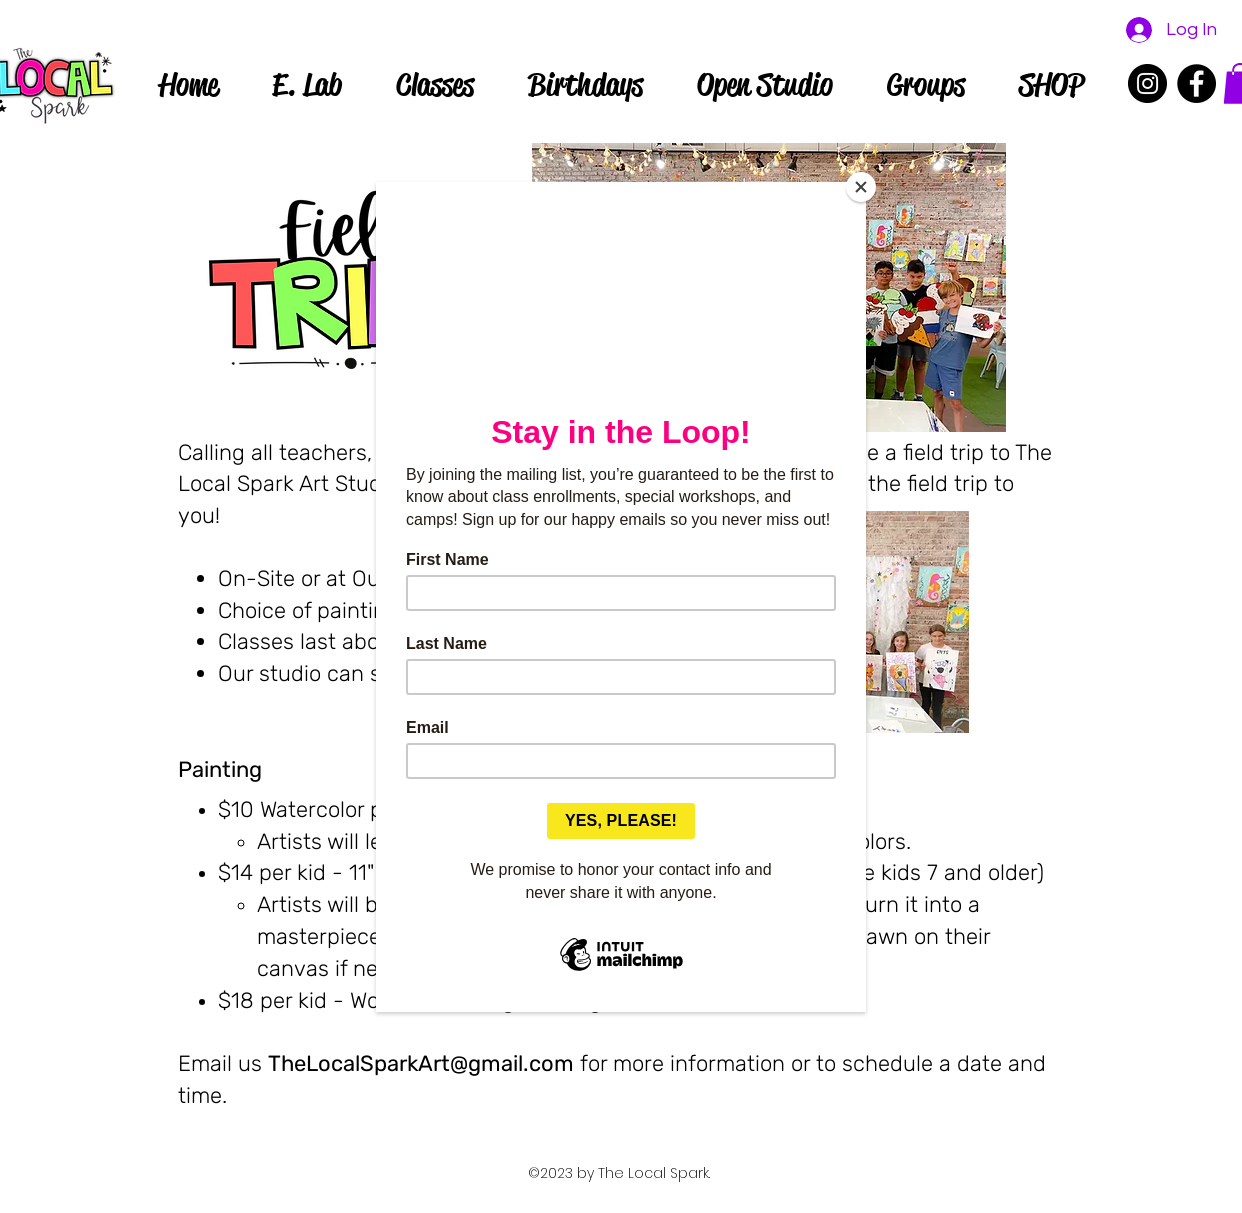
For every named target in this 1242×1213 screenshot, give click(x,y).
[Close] (861, 187)
